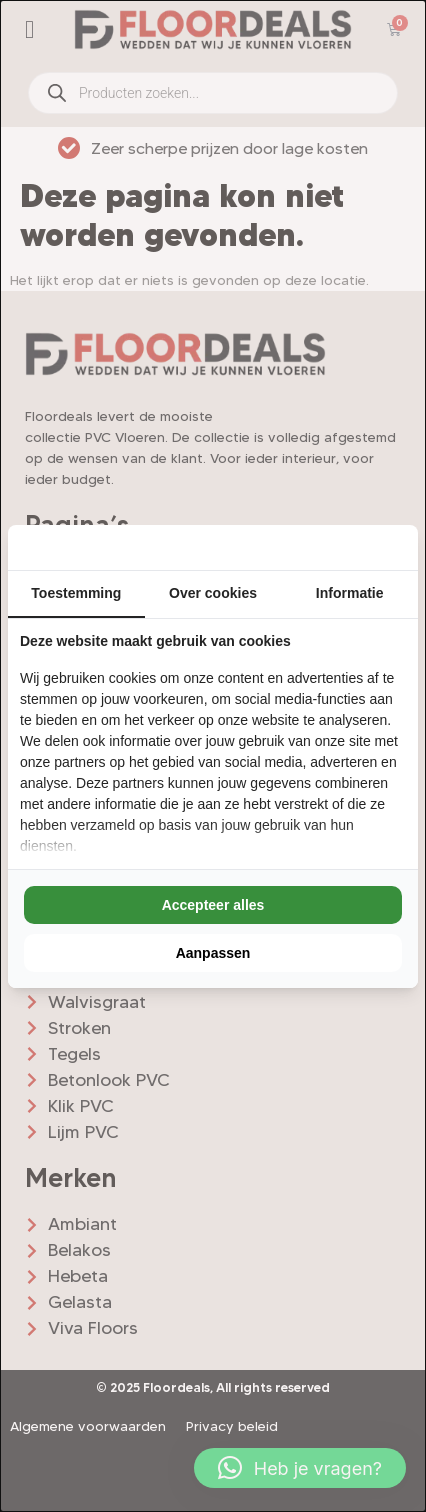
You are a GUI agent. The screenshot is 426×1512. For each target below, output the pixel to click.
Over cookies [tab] (213, 593)
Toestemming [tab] (76, 593)
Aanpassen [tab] (213, 953)
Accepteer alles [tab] (213, 905)
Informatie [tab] (350, 593)
